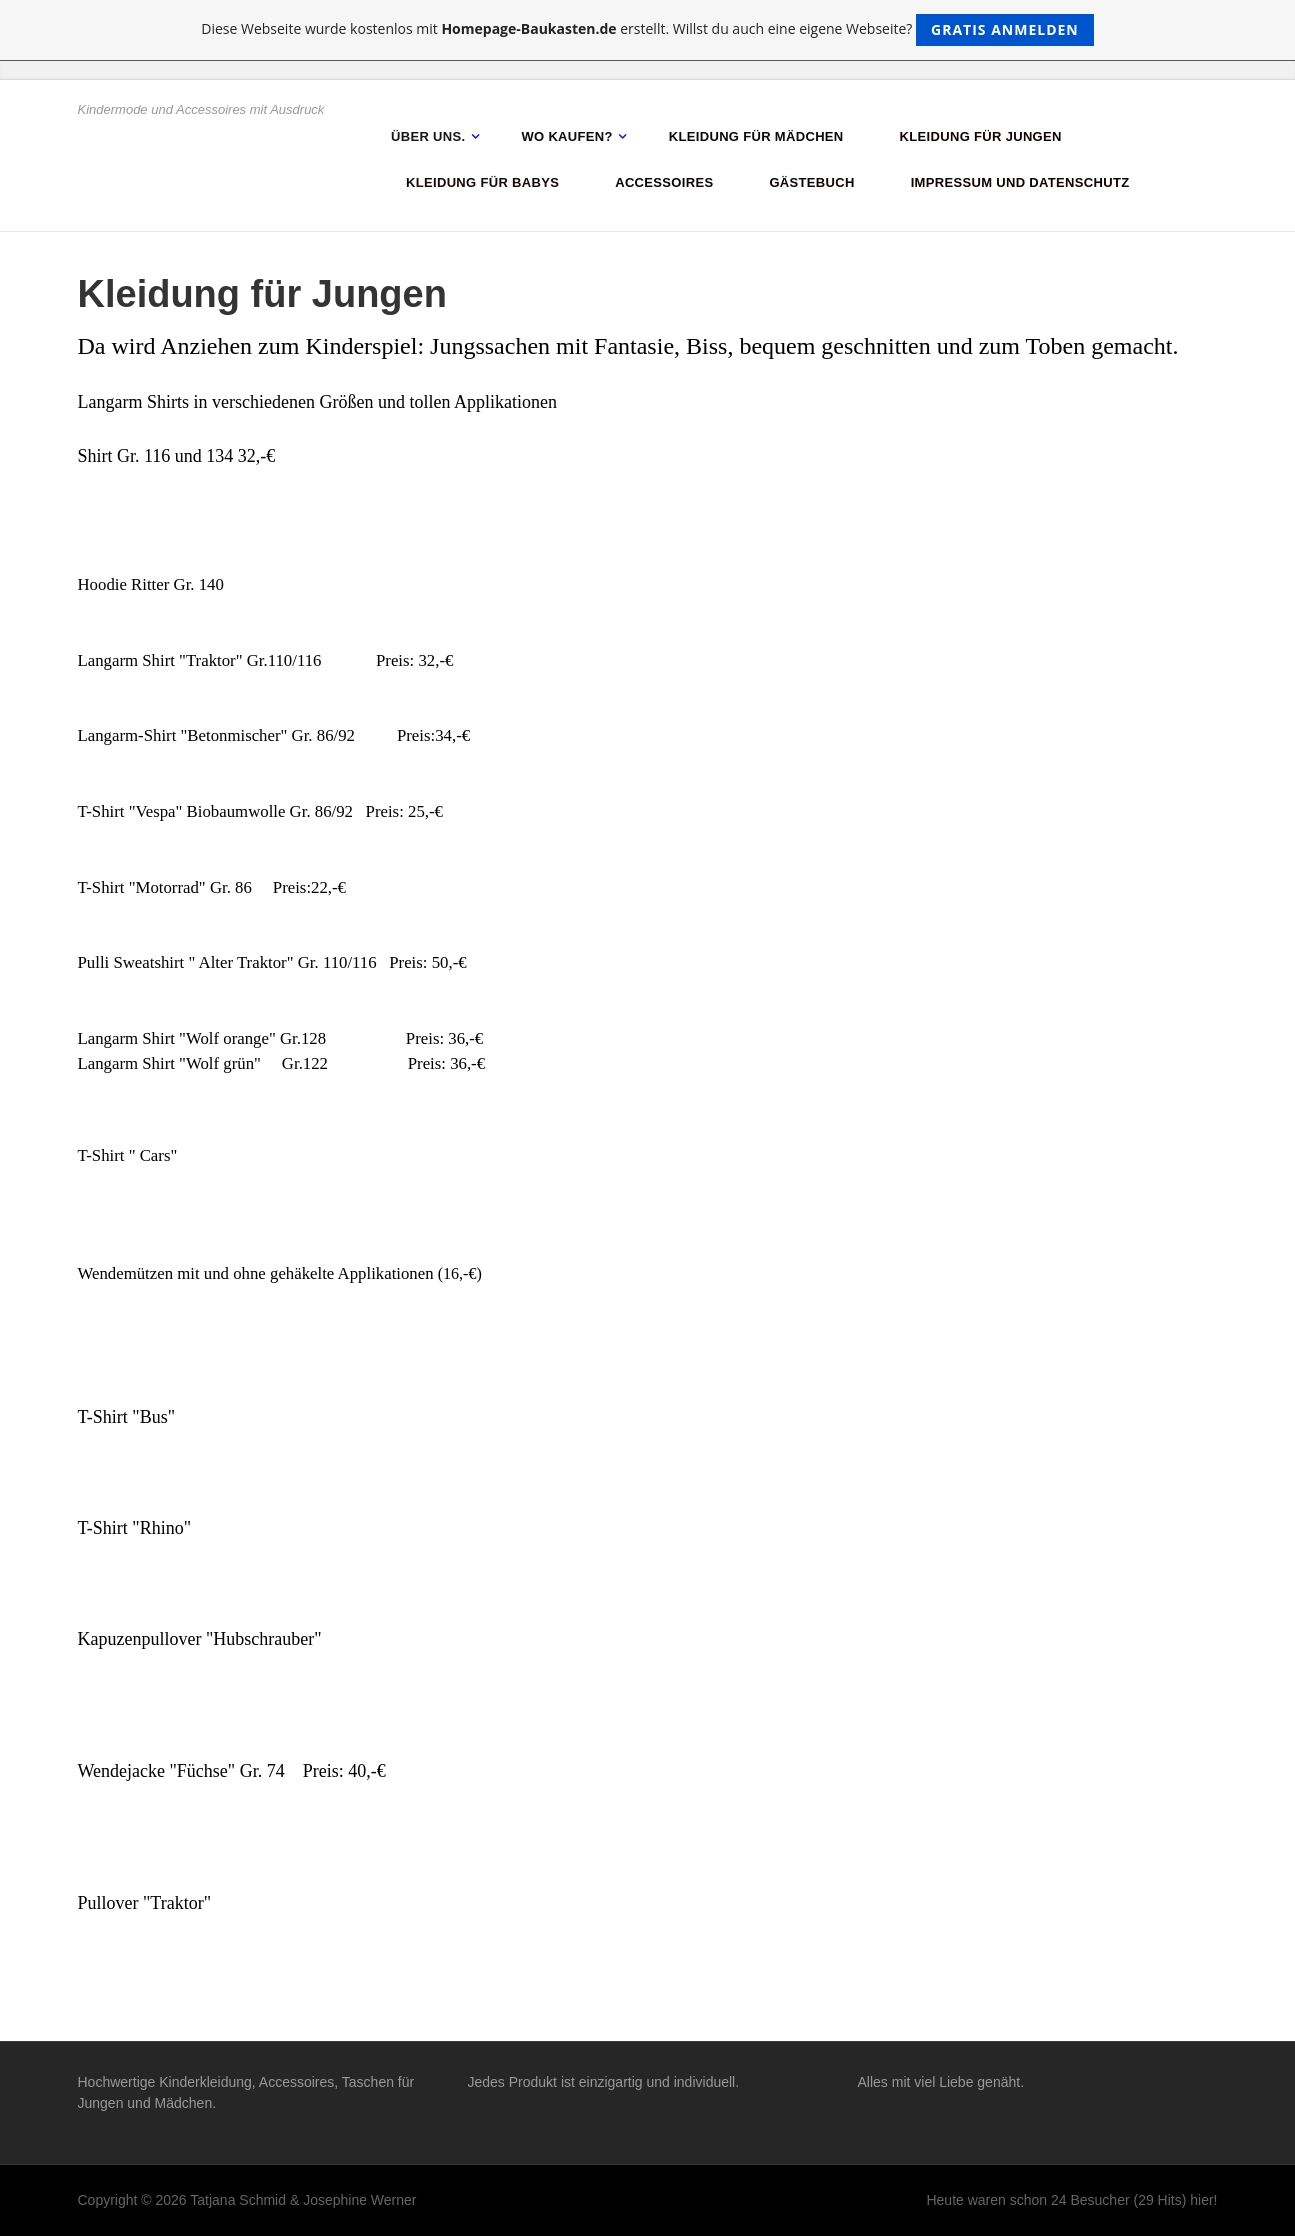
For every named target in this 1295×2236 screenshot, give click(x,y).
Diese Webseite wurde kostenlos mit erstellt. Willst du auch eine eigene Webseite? (647, 30)
